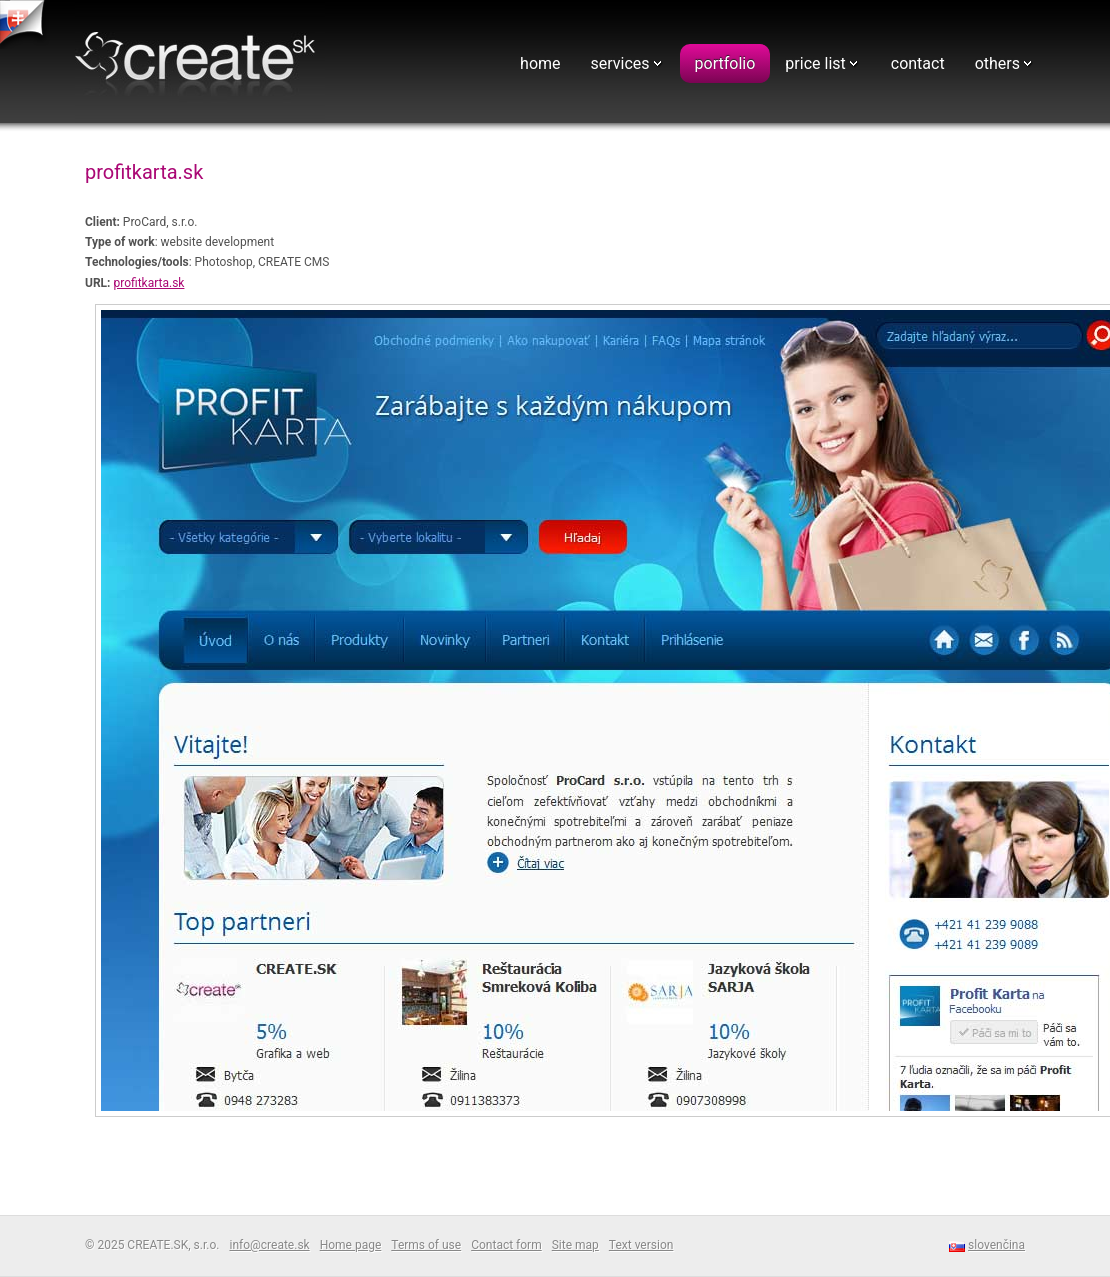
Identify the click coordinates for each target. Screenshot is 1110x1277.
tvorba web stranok (25, 24)
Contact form (506, 1245)
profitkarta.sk (148, 283)
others (997, 63)
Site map (575, 1245)
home (540, 63)
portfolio (725, 63)
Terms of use (426, 1245)
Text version (641, 1245)
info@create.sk (269, 1245)
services (620, 63)
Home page (351, 1245)
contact (918, 63)
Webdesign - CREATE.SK (200, 63)
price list (815, 63)
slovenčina (996, 1245)
